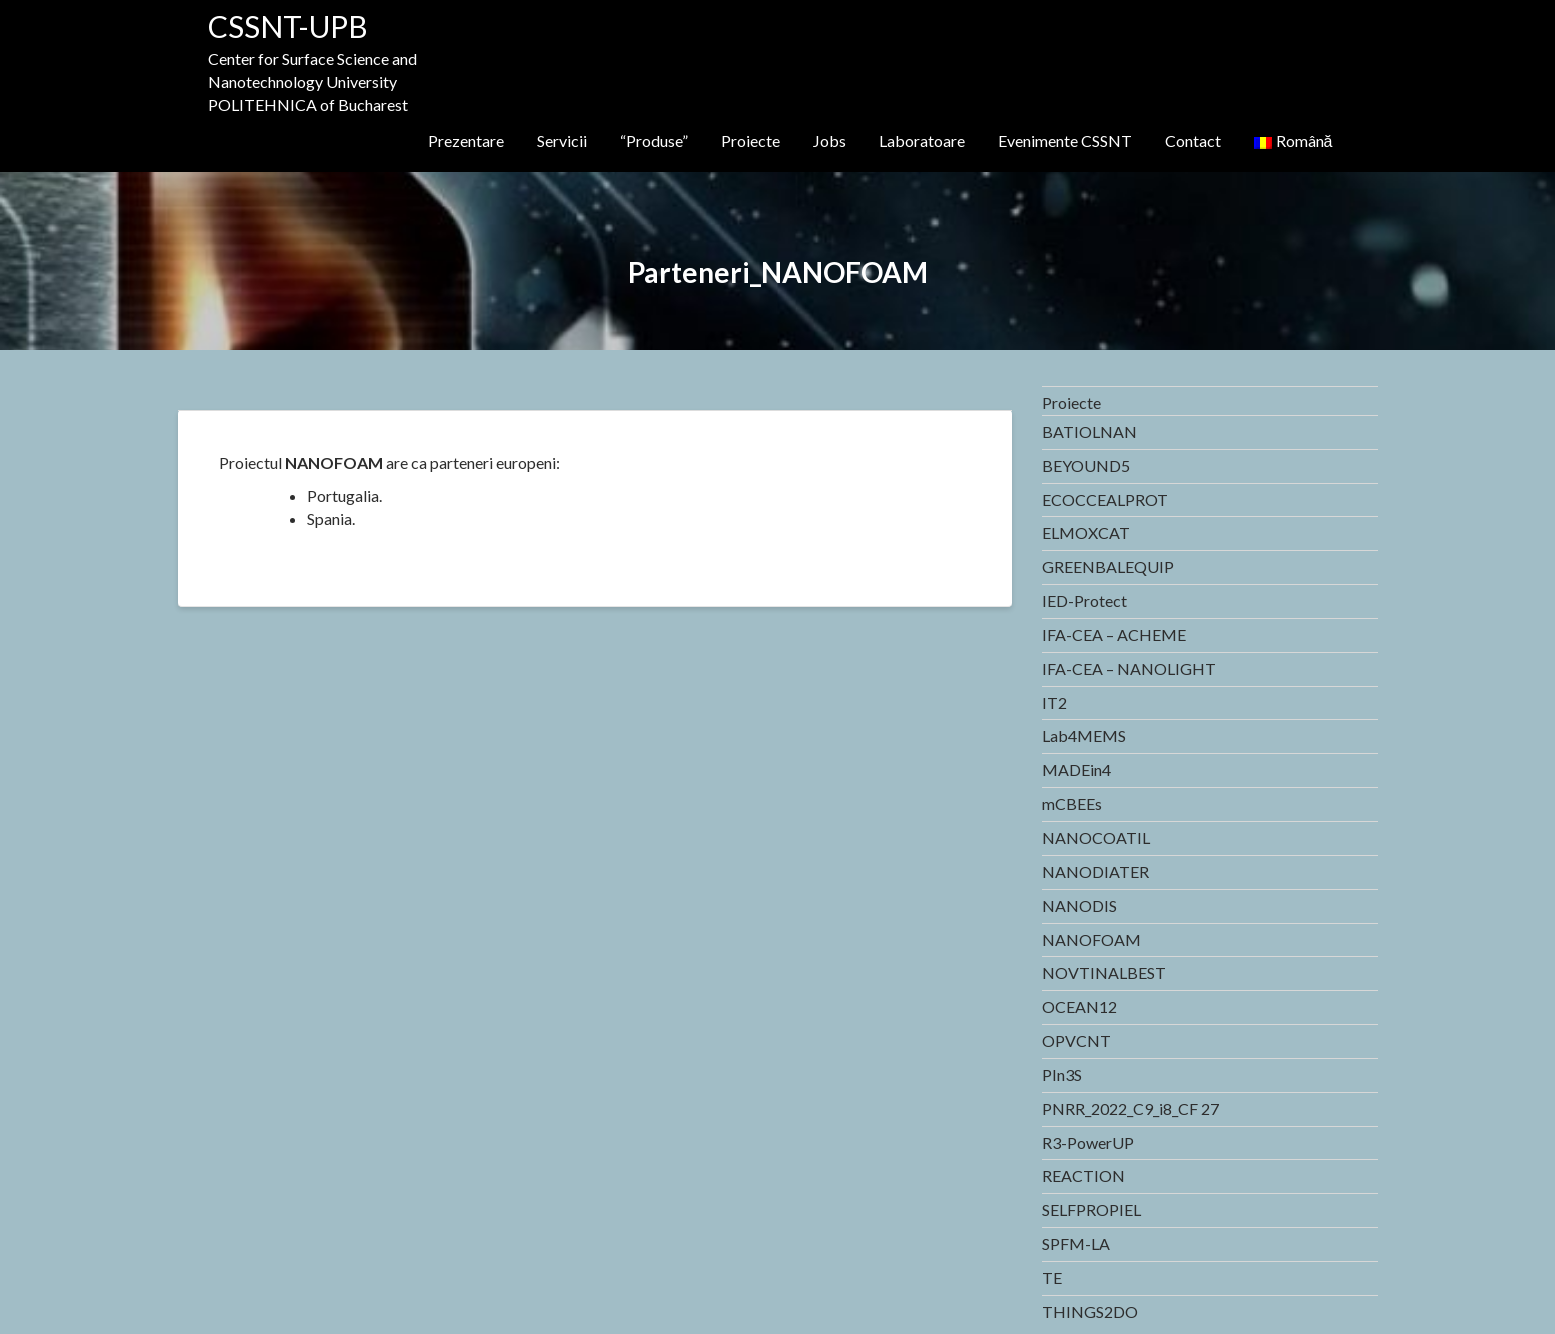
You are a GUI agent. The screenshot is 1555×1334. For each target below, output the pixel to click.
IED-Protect (1084, 600)
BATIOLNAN (1089, 431)
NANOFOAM (1091, 939)
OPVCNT (1076, 1040)
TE (1052, 1277)
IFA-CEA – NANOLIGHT (1129, 668)
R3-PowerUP (1088, 1142)
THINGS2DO (1090, 1311)
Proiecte (750, 140)
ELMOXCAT (1086, 532)
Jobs (829, 140)
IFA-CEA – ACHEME (1114, 634)
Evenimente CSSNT (1065, 140)
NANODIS (1079, 905)
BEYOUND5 (1086, 465)
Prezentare (466, 140)
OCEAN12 (1079, 1006)
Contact (1193, 140)
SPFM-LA (1076, 1243)
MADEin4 (1076, 769)
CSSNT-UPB (288, 26)
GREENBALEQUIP (1108, 566)
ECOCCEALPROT (1105, 499)
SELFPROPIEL (1091, 1209)
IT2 (1054, 702)
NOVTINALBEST (1104, 972)
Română (1293, 140)
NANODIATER (1095, 871)
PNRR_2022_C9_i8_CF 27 (1130, 1108)
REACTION (1083, 1175)
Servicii (562, 140)
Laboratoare (922, 140)
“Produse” (654, 140)
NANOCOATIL (1096, 837)
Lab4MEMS (1084, 735)
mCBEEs (1072, 803)
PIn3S (1062, 1074)
